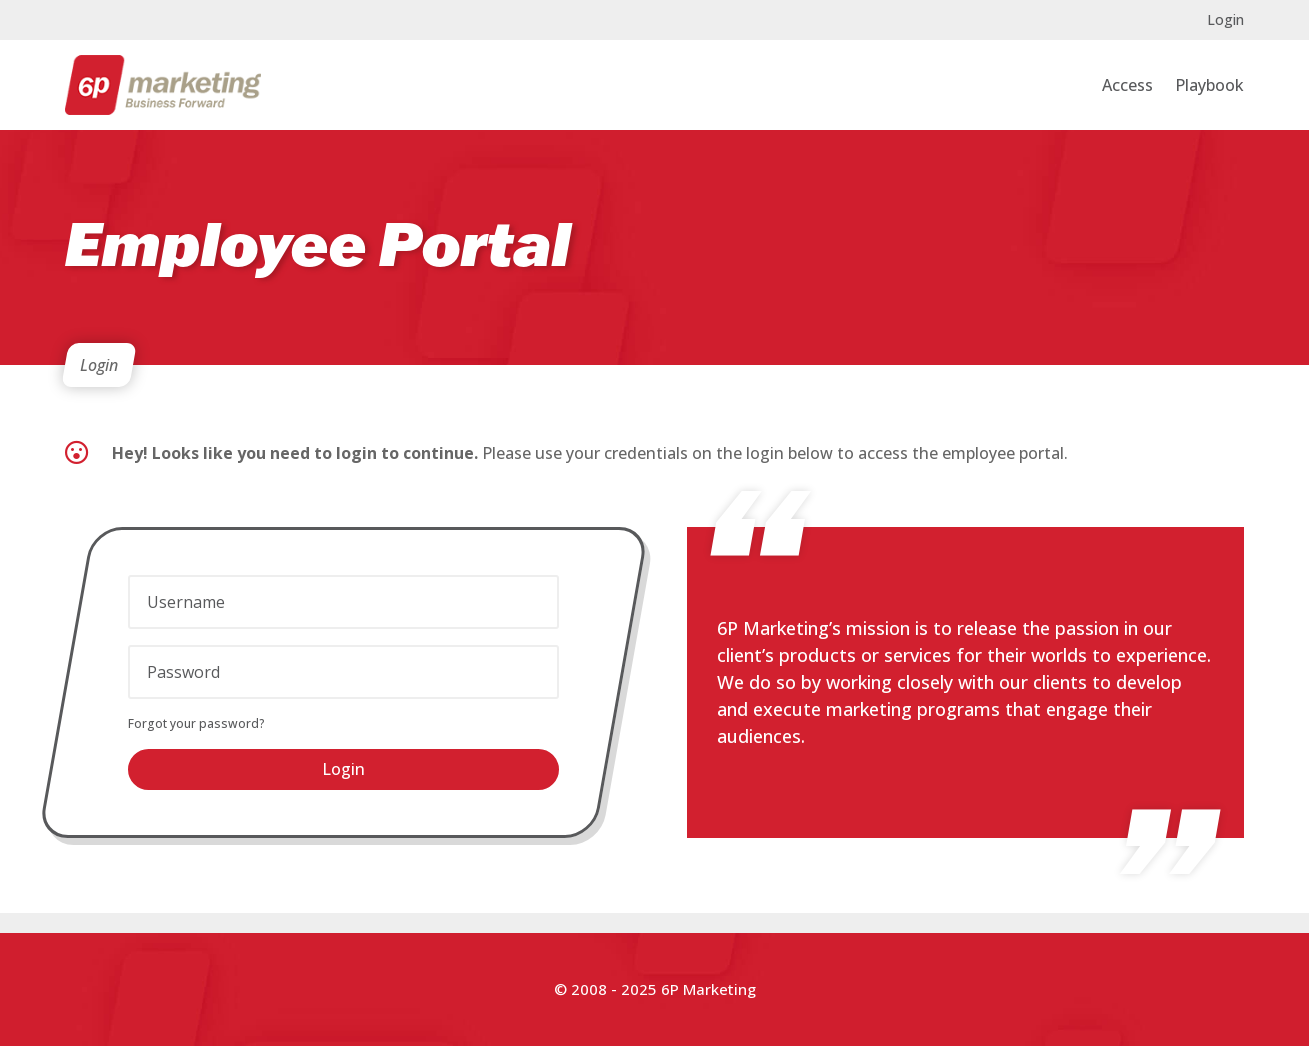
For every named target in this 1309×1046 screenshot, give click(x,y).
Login (1225, 21)
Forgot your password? (196, 723)
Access (1127, 85)
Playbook (1209, 85)
